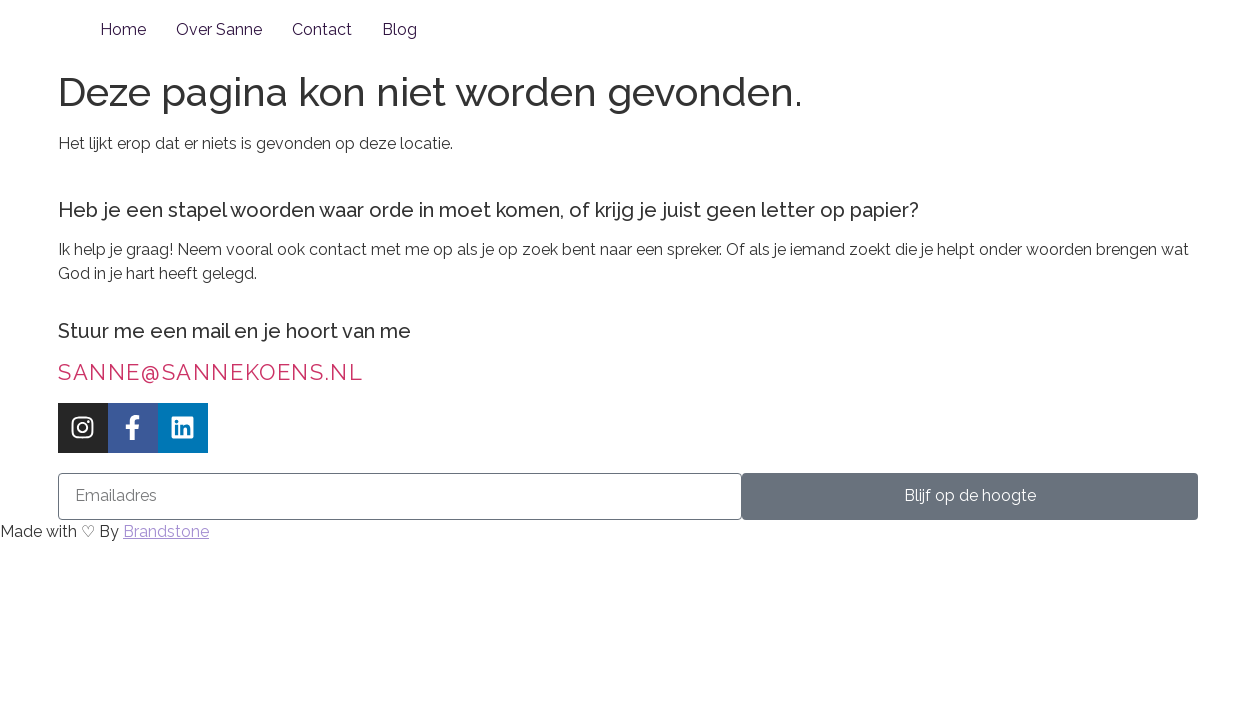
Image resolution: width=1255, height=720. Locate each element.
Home (123, 29)
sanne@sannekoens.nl (210, 372)
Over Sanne (219, 29)
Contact (322, 29)
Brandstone (166, 531)
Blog (399, 29)
